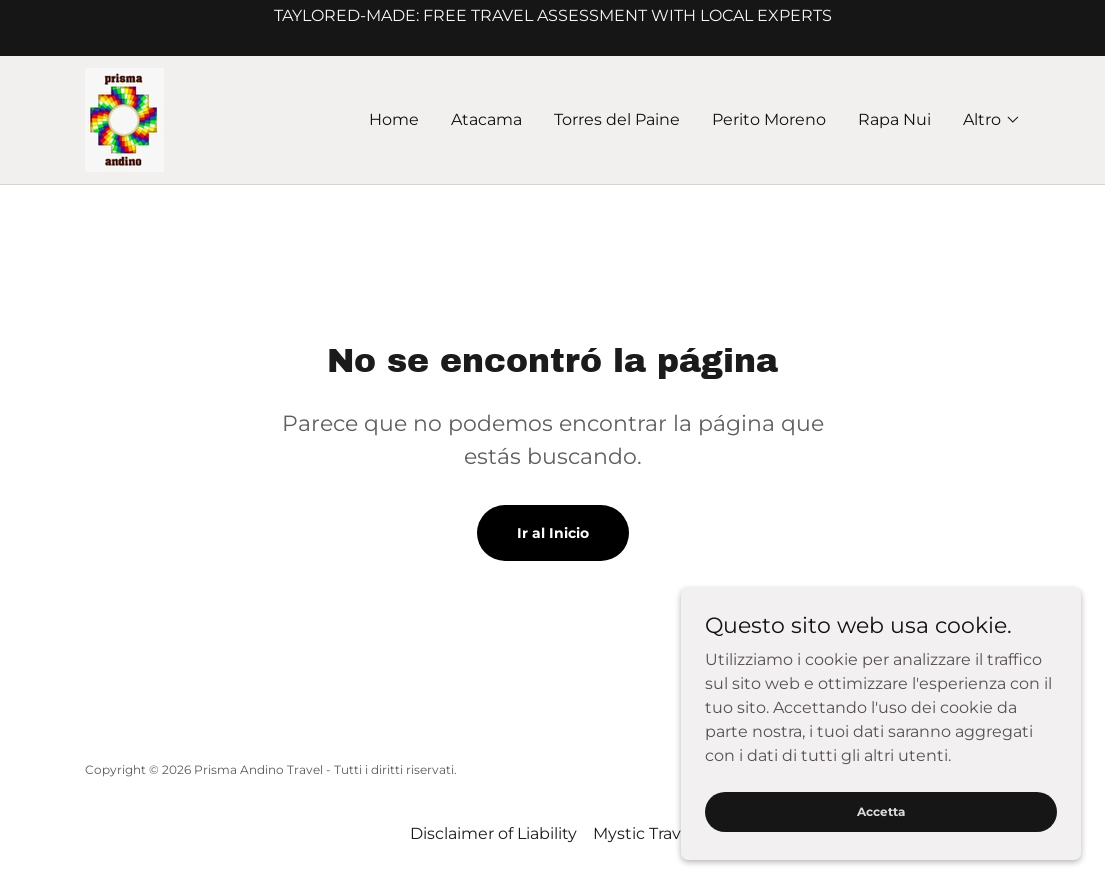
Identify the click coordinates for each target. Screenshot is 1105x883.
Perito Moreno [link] (769, 119)
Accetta (881, 811)
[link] (124, 118)
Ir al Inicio (553, 533)
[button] (992, 120)
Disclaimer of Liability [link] (493, 833)
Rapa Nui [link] (894, 119)
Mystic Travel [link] (644, 833)
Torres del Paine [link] (617, 119)
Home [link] (394, 119)
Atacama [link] (486, 119)
